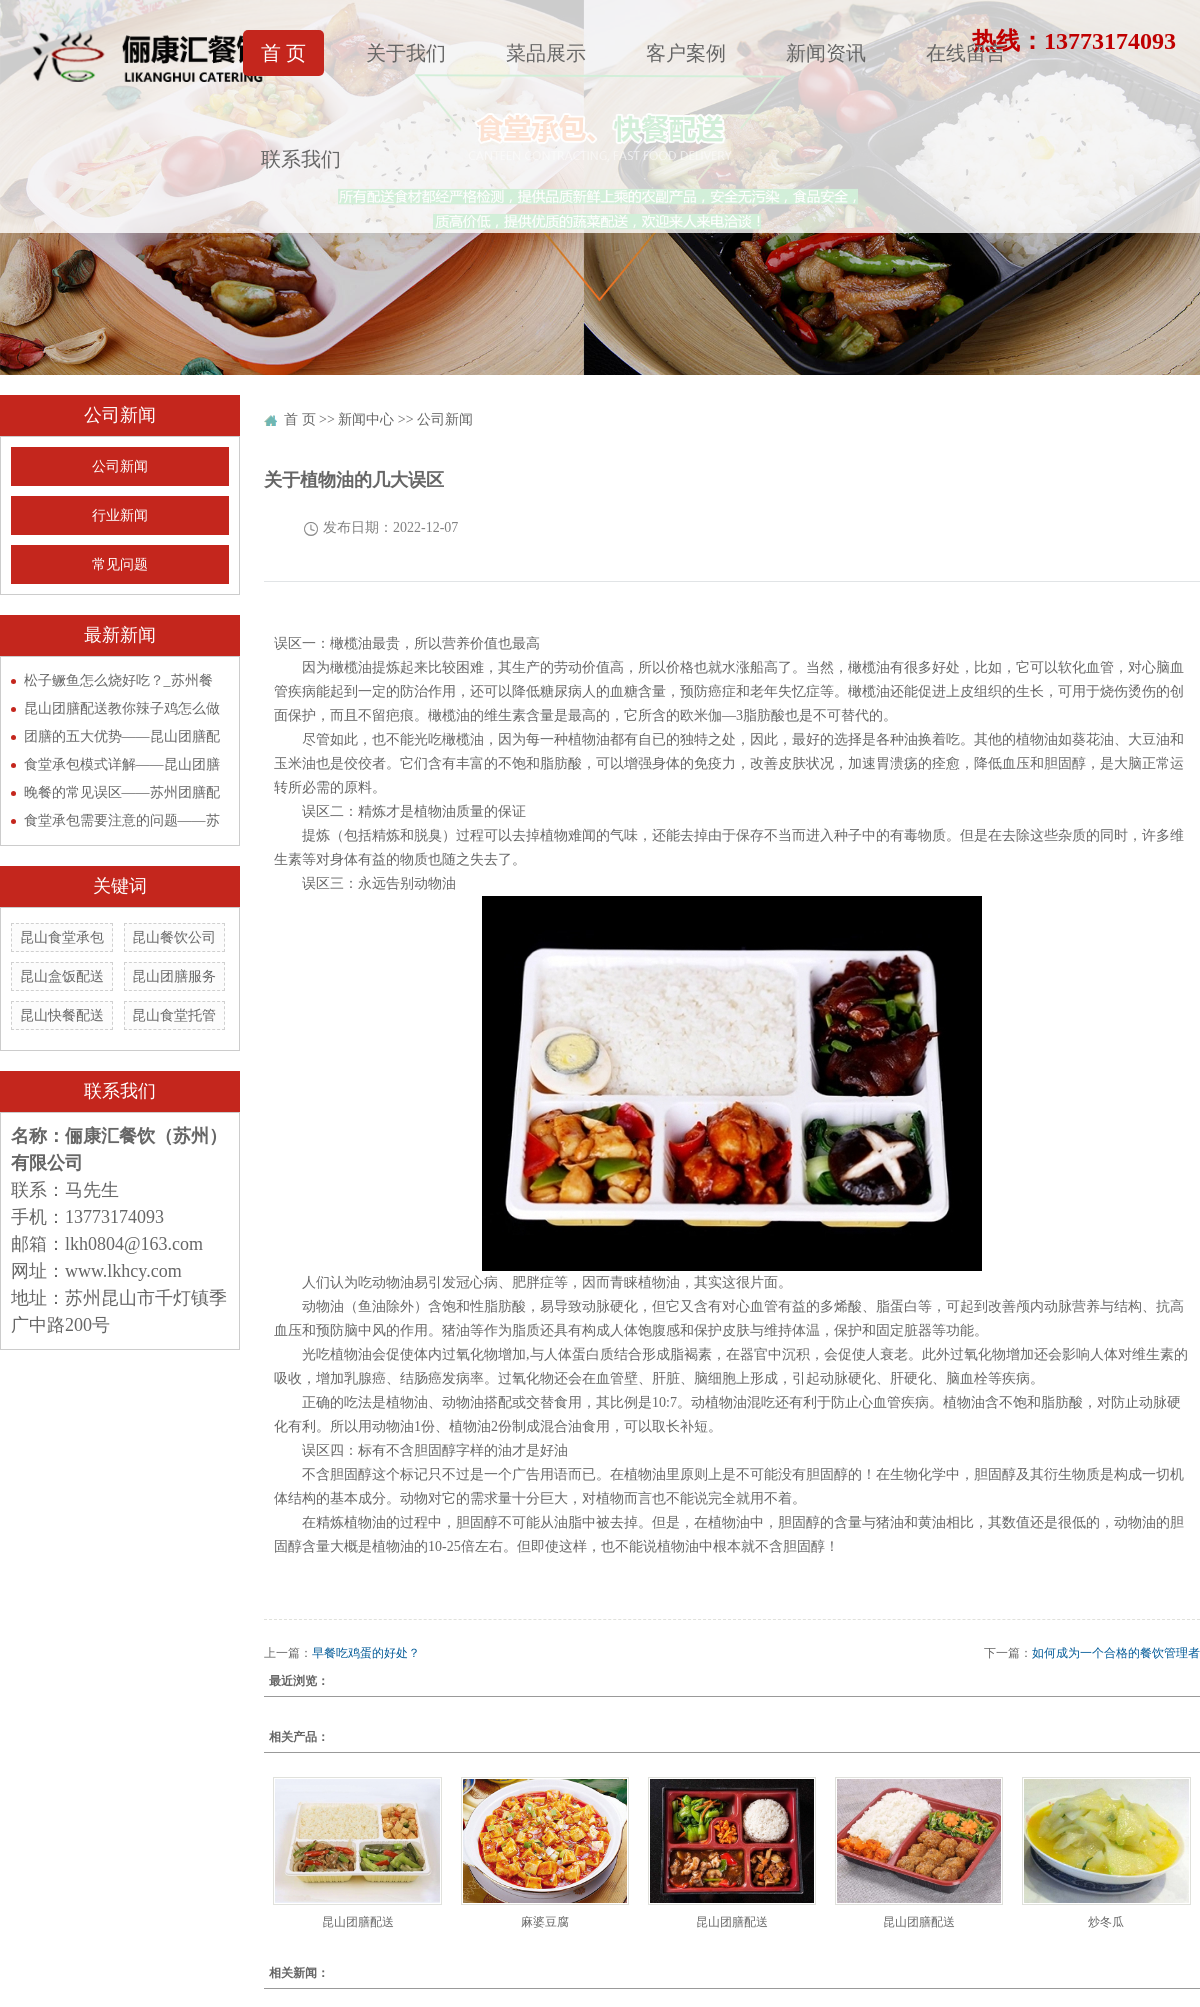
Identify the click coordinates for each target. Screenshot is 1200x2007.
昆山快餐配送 (62, 1015)
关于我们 (406, 53)
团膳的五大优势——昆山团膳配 (122, 736)
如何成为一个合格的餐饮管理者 (1116, 1653)
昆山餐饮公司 (174, 937)
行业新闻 (120, 515)
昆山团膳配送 (358, 1922)
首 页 (283, 53)
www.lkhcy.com (123, 1271)
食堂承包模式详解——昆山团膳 (122, 764)
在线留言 (966, 53)
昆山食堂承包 (62, 937)
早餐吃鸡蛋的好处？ (366, 1653)
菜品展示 (546, 53)
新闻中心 (366, 419)
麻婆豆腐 (545, 1922)
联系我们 (301, 159)
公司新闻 (120, 466)
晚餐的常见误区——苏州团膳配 (122, 792)
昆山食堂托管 (174, 1015)
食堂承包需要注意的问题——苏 (122, 820)
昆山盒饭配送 (62, 976)
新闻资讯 (826, 53)
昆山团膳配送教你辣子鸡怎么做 (122, 708)
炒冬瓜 (1106, 1922)
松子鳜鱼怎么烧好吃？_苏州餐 (118, 680)
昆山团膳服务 (174, 976)
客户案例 (686, 53)
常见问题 (120, 564)
